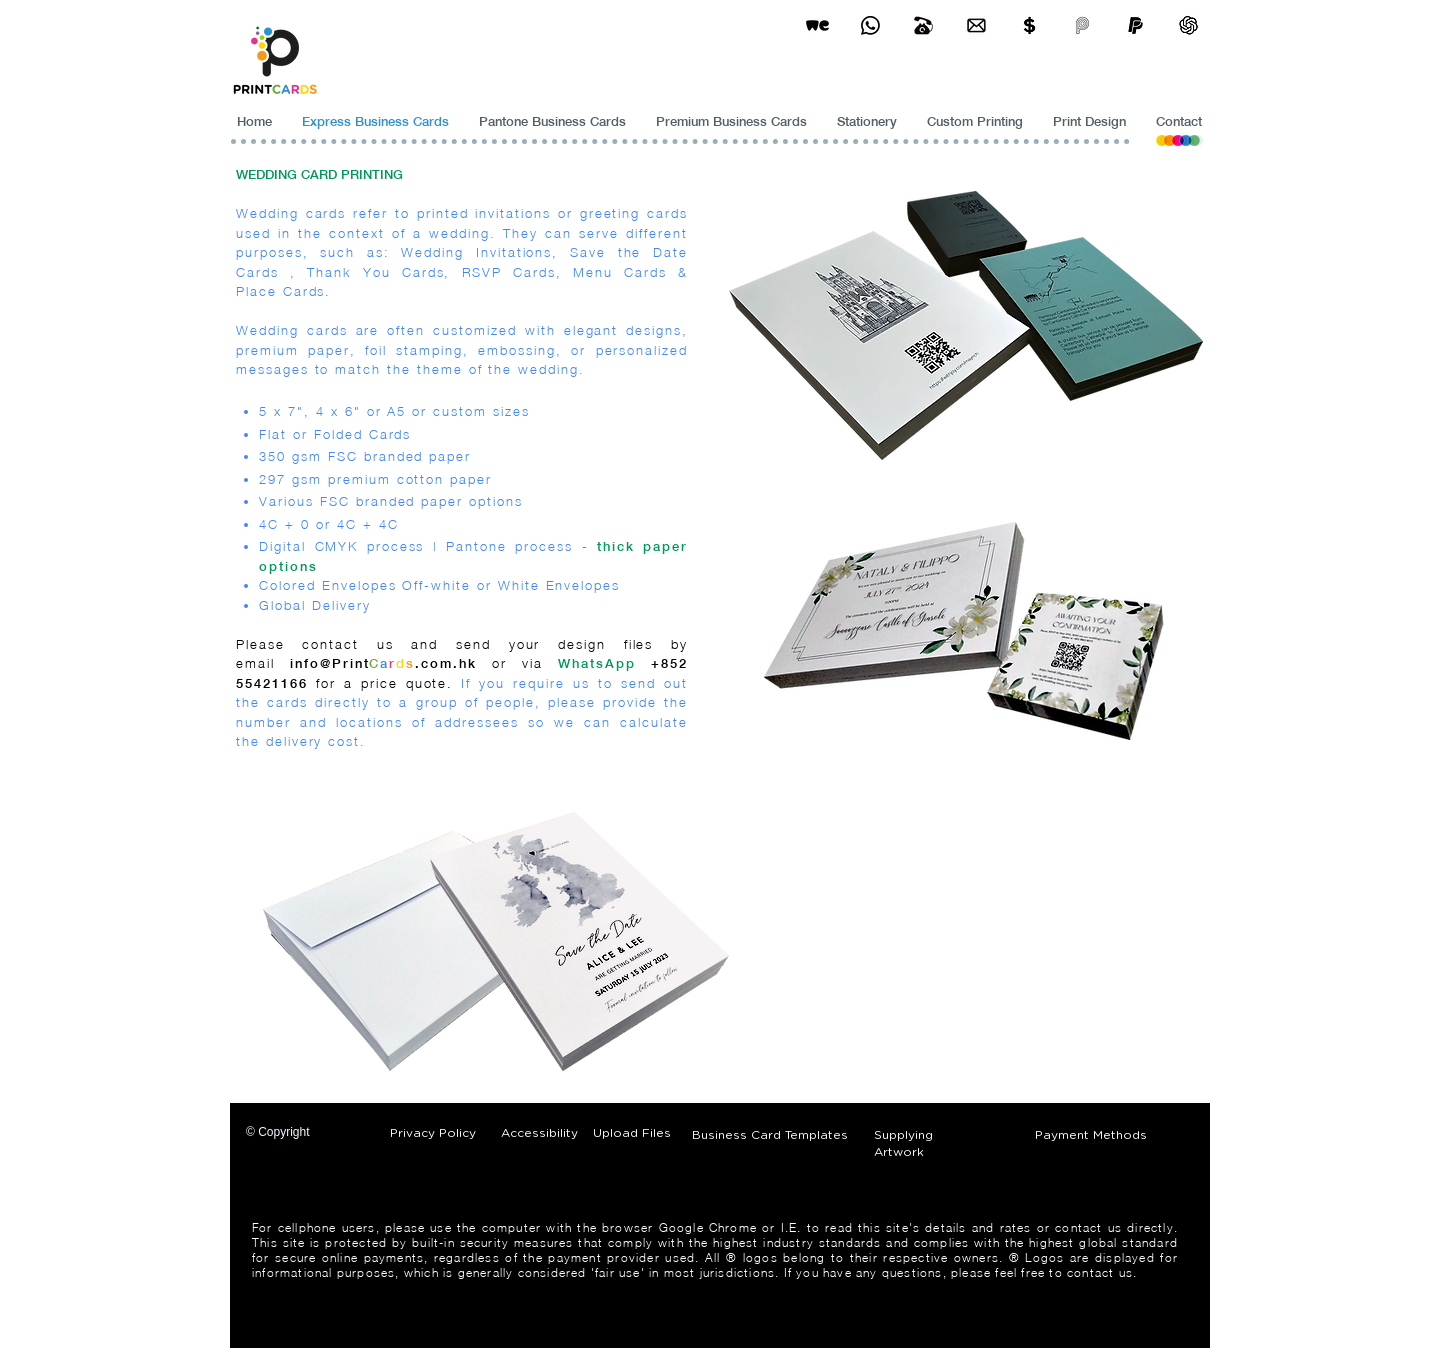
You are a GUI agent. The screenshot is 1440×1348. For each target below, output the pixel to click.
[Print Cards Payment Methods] (1029, 25)
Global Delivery (314, 605)
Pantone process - (521, 546)
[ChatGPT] (1188, 25)
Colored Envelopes (327, 585)
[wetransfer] (817, 25)
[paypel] (1135, 25)
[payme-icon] (1082, 25)
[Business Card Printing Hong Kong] (870, 25)
